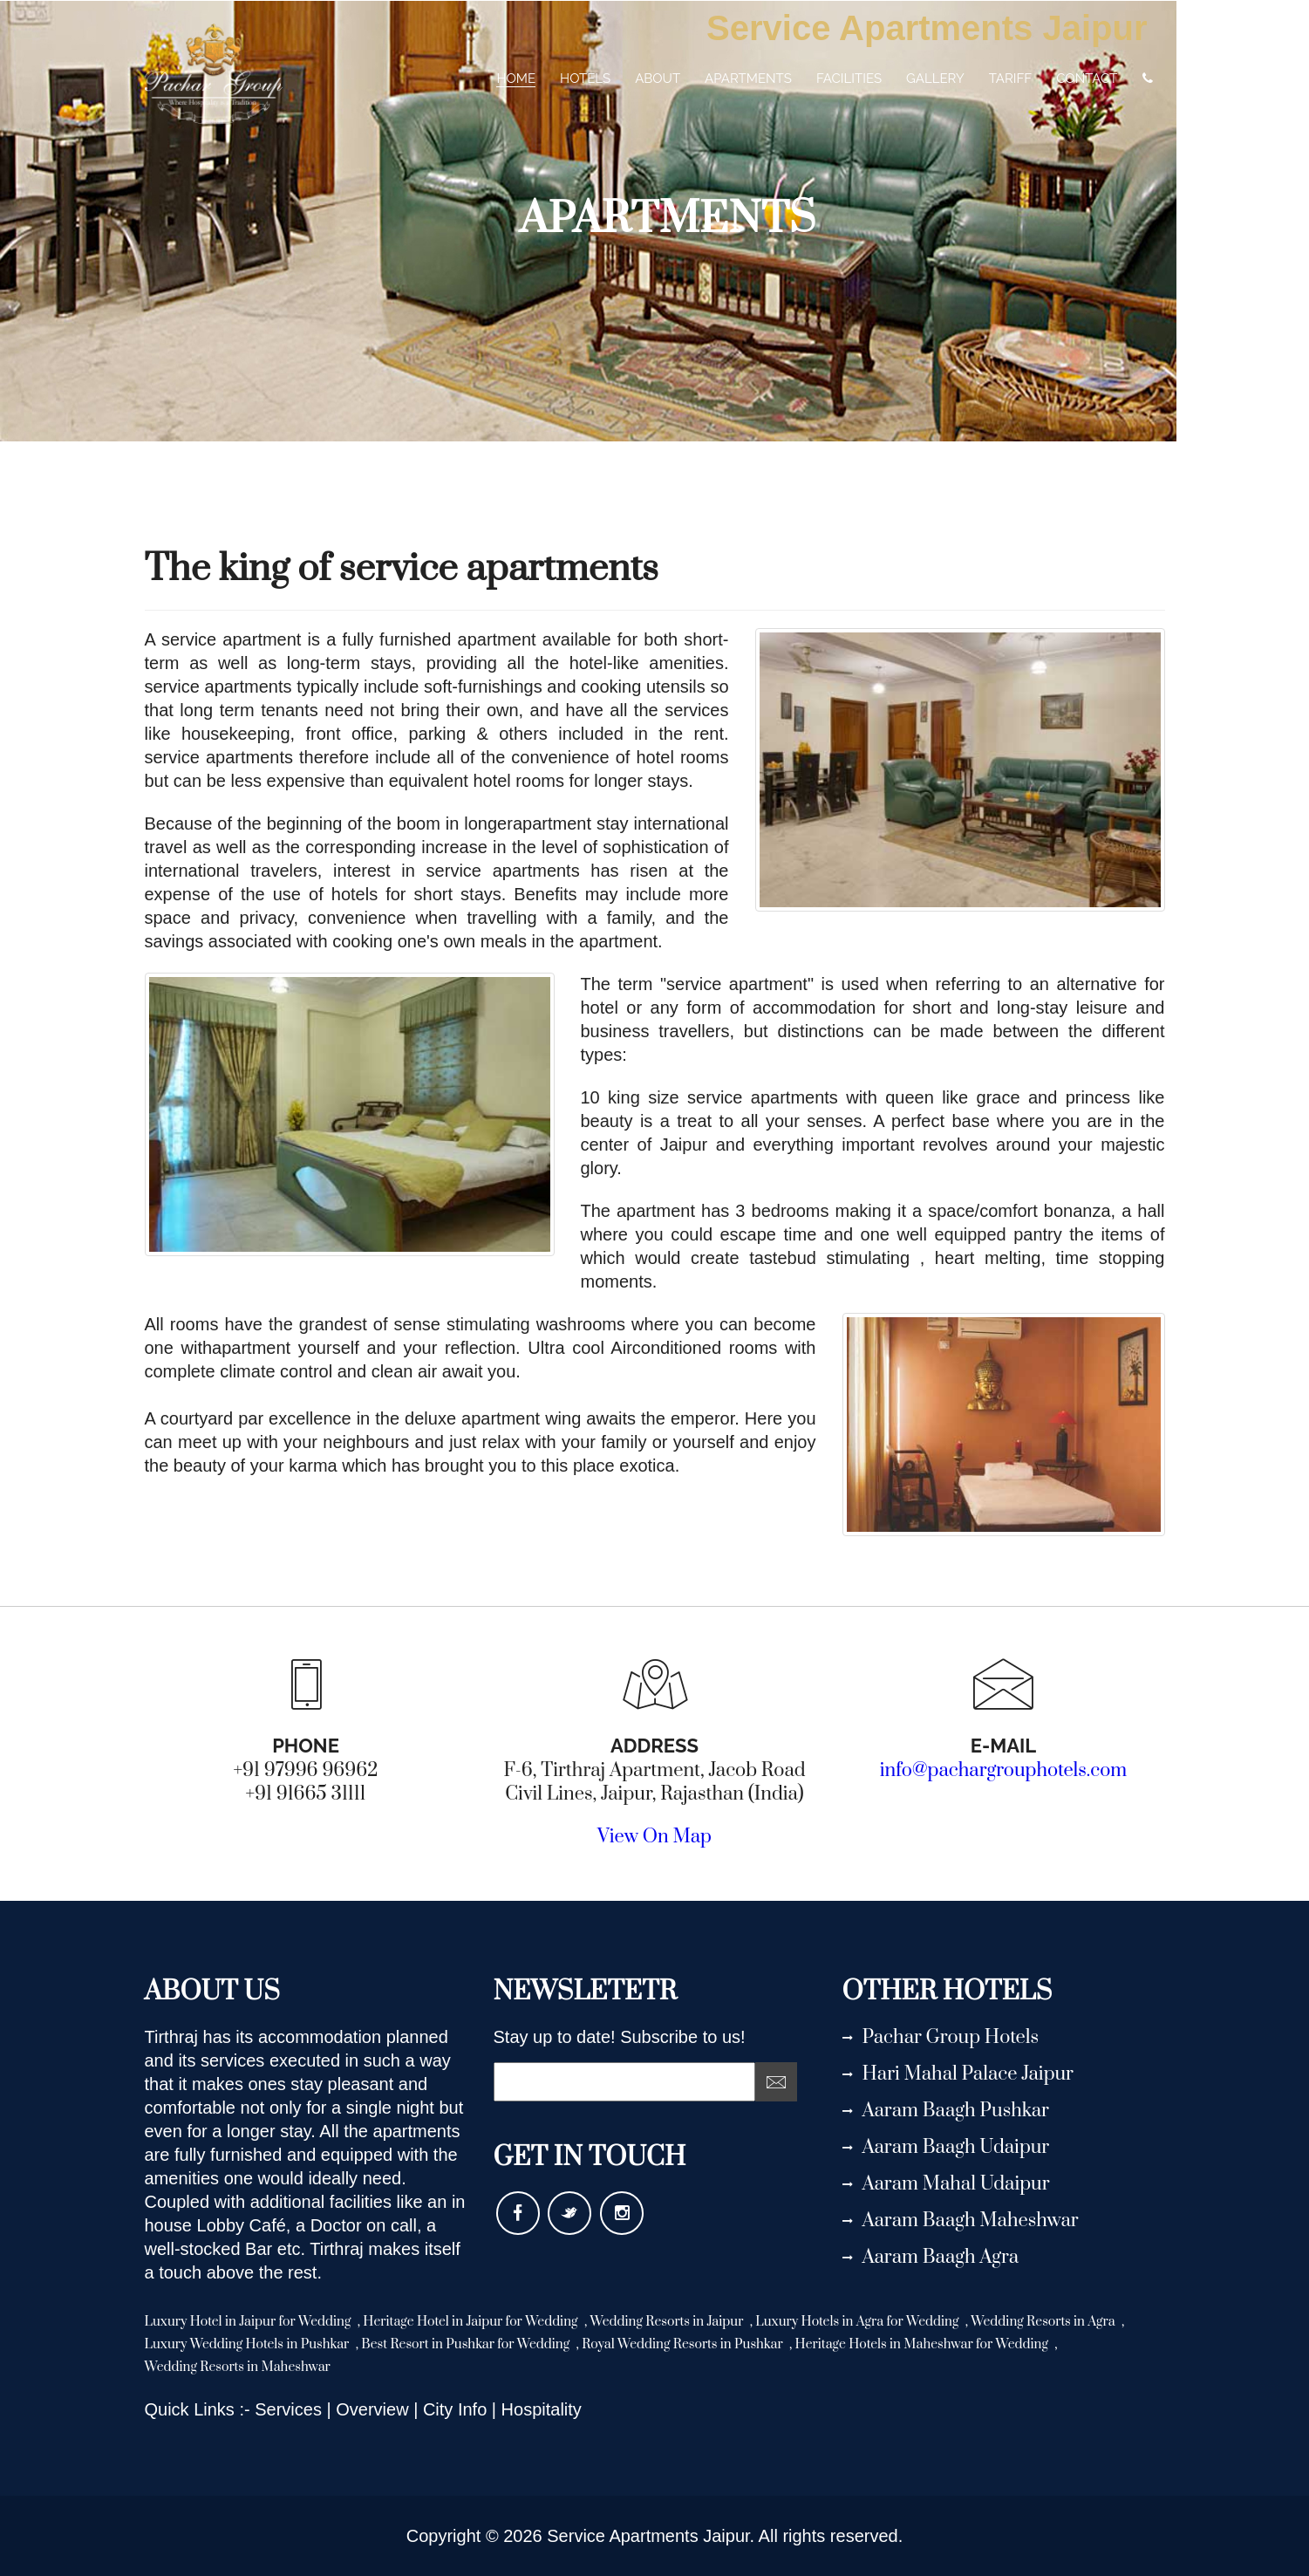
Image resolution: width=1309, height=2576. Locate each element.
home (515, 78)
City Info (455, 2409)
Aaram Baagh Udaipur (946, 2147)
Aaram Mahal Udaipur (946, 2184)
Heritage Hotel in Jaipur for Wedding (472, 2321)
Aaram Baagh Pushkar (945, 2110)
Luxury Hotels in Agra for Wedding (858, 2321)
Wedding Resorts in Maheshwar (238, 2367)
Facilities (849, 78)
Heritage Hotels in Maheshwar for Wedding (923, 2344)
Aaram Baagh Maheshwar (960, 2220)
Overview (374, 2409)
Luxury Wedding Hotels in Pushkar (248, 2344)
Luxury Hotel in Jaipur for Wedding (249, 2321)
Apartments (748, 78)
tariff (1010, 78)
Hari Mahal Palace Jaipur (958, 2074)
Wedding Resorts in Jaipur (668, 2321)
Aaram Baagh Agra (930, 2257)
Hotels (585, 78)
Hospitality (541, 2409)
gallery (935, 78)
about (657, 78)
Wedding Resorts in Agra (1044, 2321)
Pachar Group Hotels (941, 2037)
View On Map (654, 1836)
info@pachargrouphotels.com (1003, 1770)
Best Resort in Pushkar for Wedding (466, 2344)
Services (288, 2409)
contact (1086, 78)
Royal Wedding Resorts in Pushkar (684, 2344)
